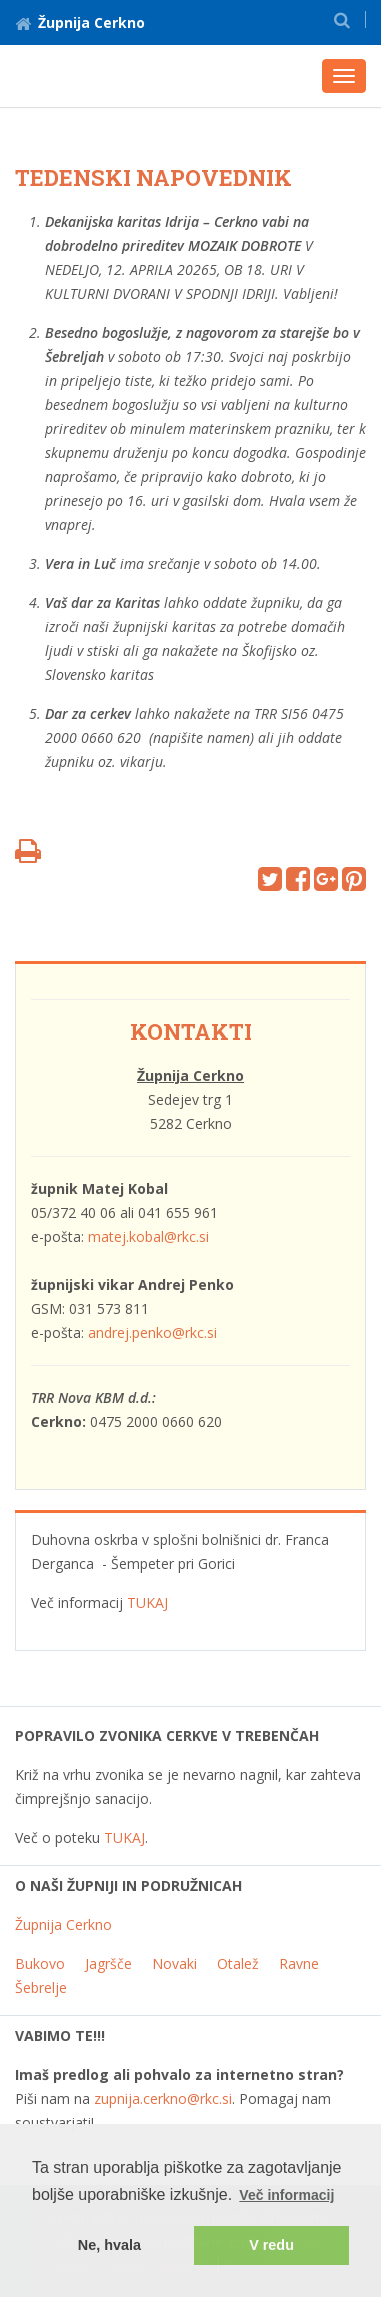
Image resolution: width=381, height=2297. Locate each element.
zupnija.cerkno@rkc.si (163, 2098)
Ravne (299, 1963)
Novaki (174, 1963)
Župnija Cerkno (80, 22)
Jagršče (108, 1963)
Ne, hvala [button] (109, 2245)
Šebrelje (41, 1987)
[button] (342, 19)
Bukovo (40, 1963)
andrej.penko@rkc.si (152, 1332)
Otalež (238, 1963)
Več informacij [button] (286, 2195)
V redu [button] (271, 2245)
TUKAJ (147, 1602)
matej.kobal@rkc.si (148, 1236)
